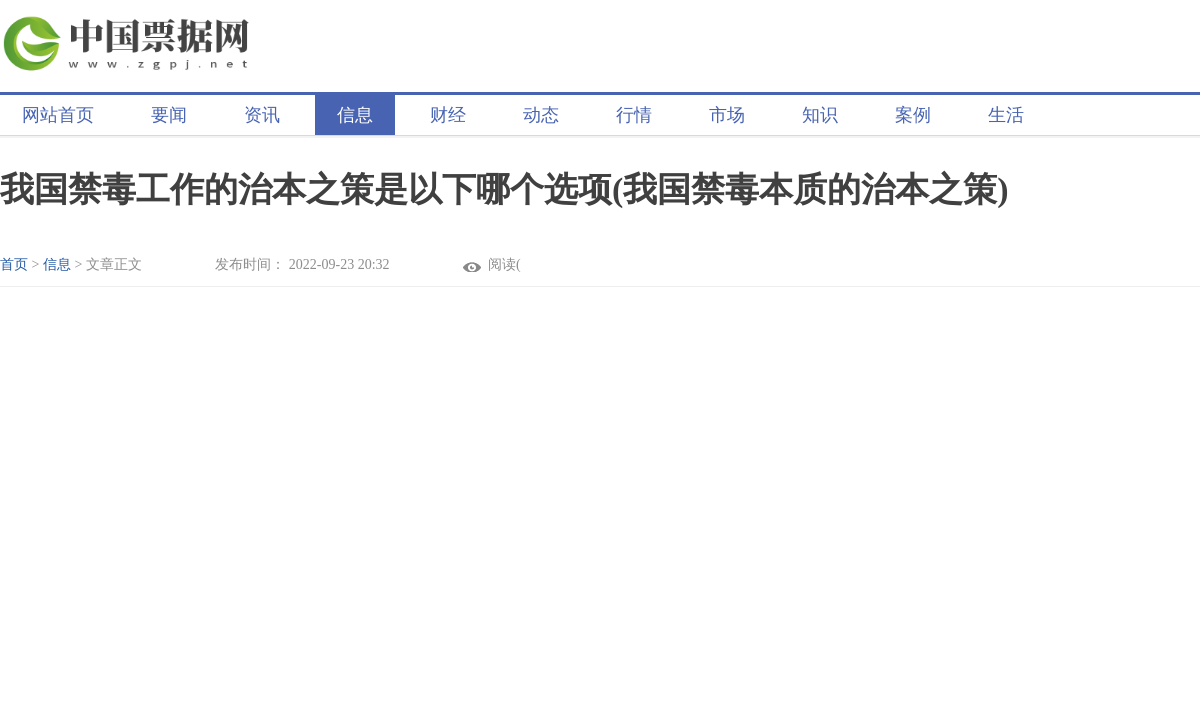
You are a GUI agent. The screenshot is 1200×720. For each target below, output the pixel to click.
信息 (355, 115)
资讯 (262, 115)
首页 (14, 264)
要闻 (169, 115)
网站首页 (58, 115)
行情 (634, 115)
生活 (1006, 115)
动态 (541, 115)
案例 (913, 115)
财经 (448, 115)
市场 (727, 115)
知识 (820, 115)
